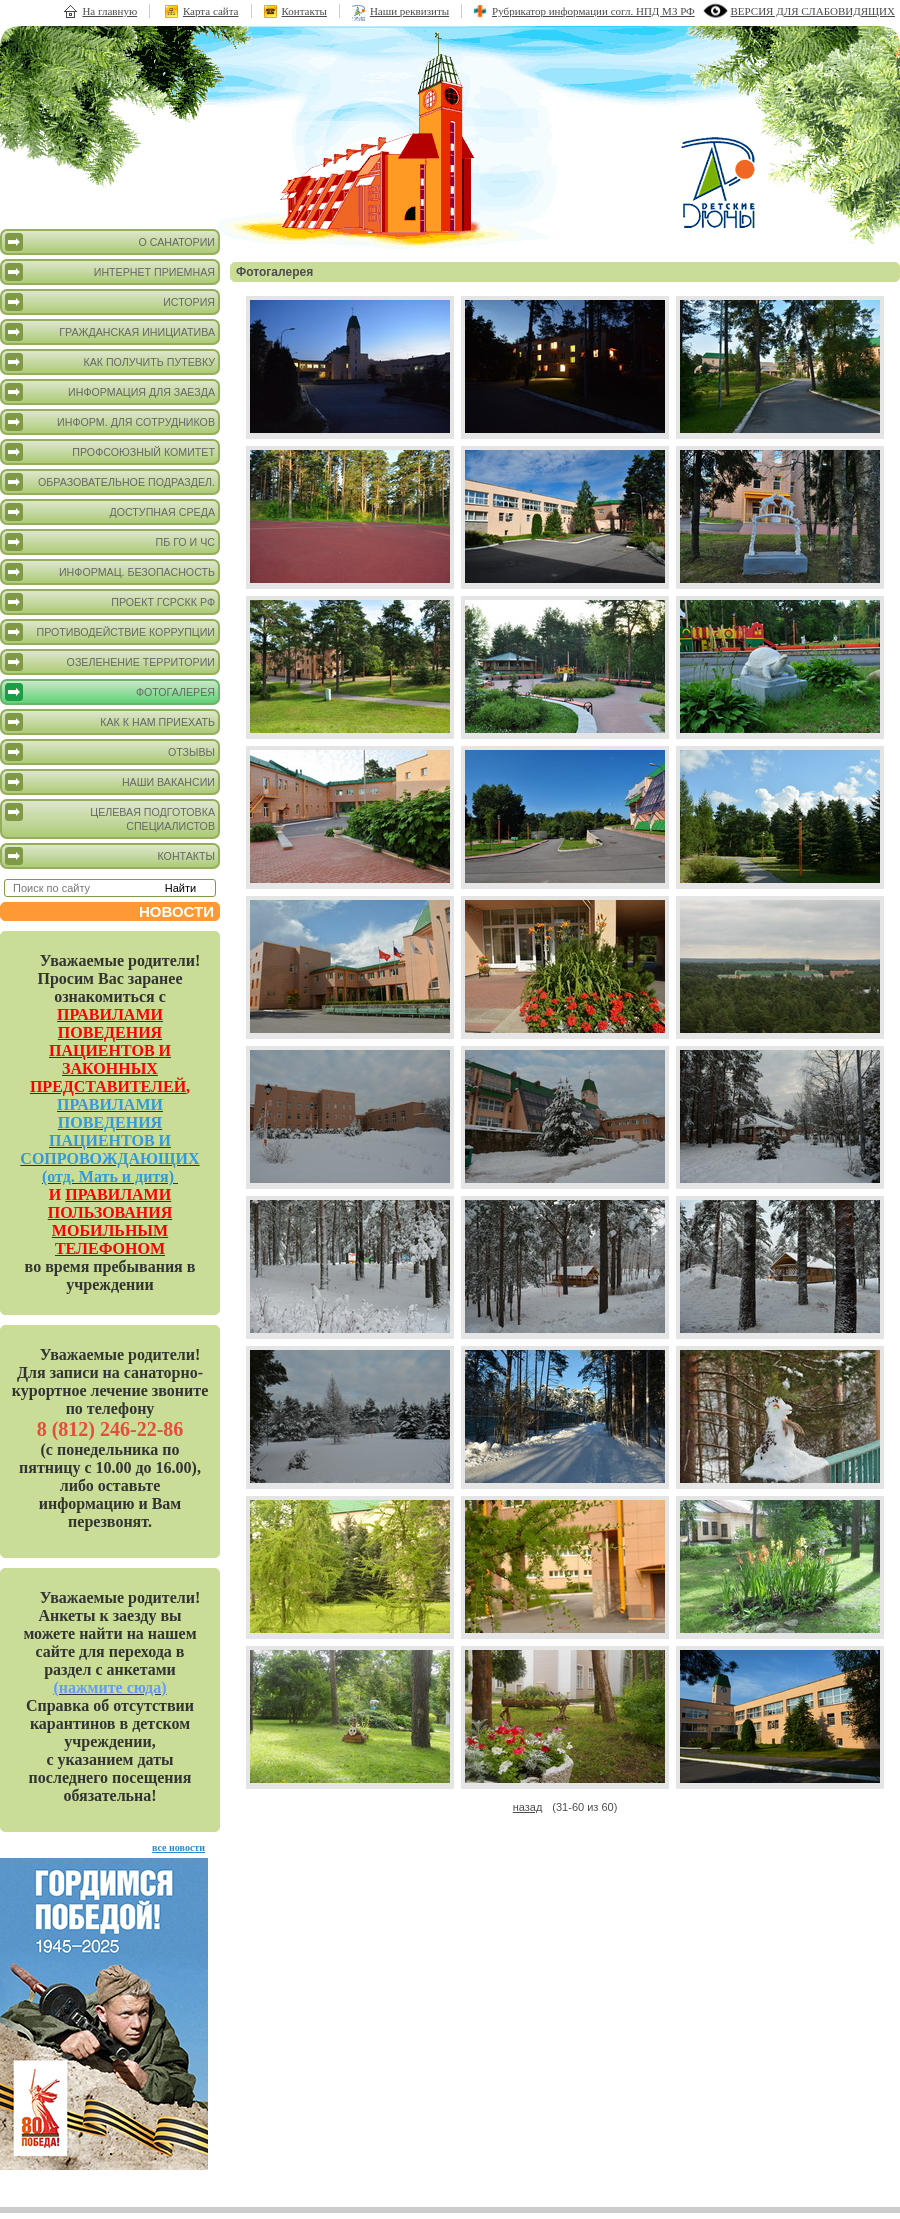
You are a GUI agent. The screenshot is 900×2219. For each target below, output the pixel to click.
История (110, 302)
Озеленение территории (110, 662)
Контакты (304, 11)
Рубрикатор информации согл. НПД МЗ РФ (593, 11)
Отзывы (110, 752)
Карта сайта (211, 11)
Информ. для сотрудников (110, 422)
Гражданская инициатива (110, 332)
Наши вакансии (110, 782)
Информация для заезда (110, 392)
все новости (178, 1847)
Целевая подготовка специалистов (110, 817)
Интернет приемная (110, 272)
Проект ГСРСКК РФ (110, 602)
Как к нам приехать (110, 722)
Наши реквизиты (409, 11)
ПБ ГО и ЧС (110, 542)
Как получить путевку (110, 362)
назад (528, 1807)
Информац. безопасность (110, 572)
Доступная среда (110, 512)
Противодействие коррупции (110, 632)
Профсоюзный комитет (110, 452)
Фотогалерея (110, 692)
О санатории (110, 242)
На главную (109, 11)
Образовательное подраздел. (110, 482)
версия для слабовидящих (813, 11)
